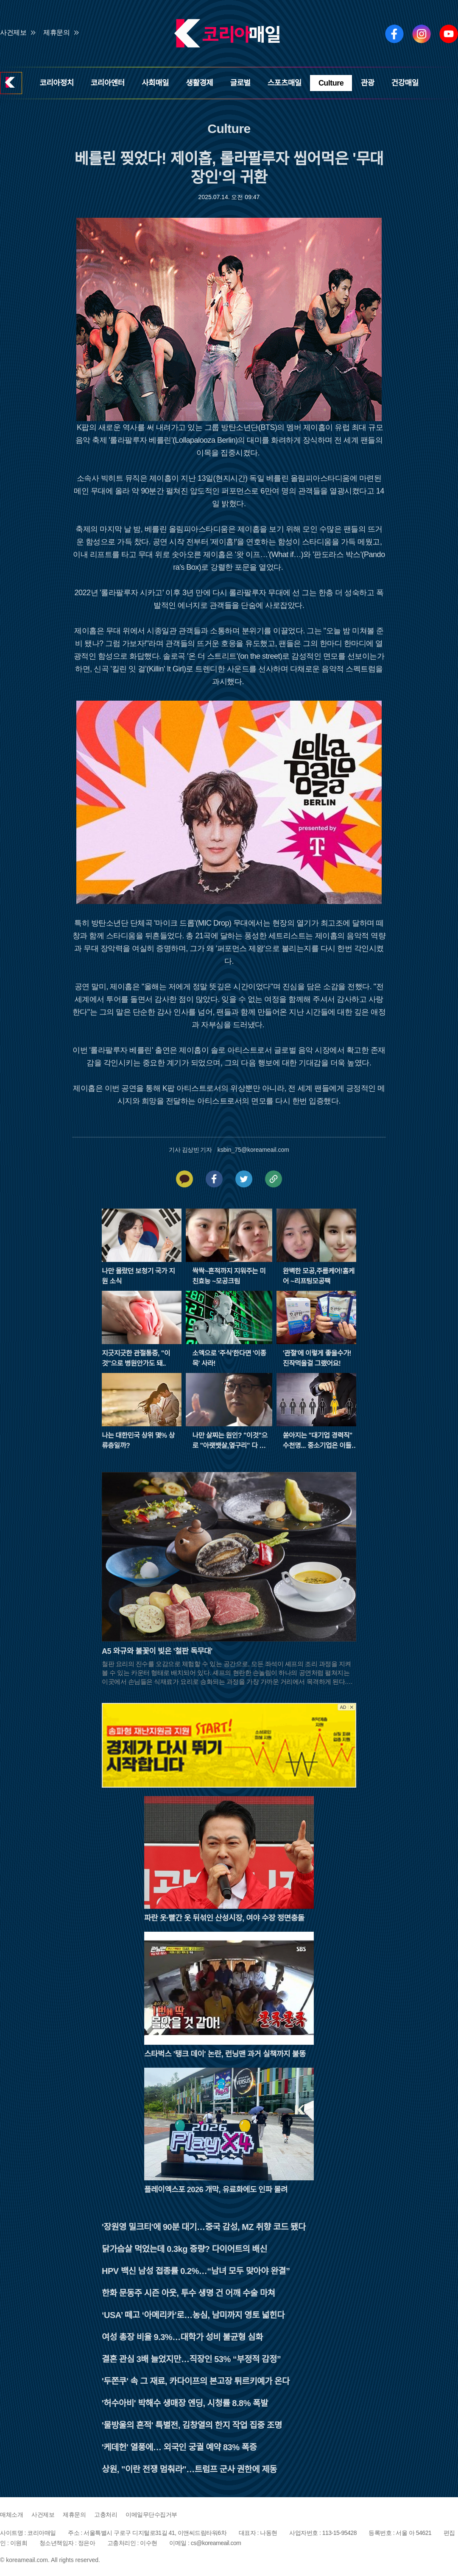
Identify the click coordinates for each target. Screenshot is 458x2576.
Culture (331, 83)
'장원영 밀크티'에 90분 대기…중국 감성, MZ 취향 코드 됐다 (204, 2227)
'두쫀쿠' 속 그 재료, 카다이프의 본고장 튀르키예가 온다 (196, 2381)
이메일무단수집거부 (151, 2514)
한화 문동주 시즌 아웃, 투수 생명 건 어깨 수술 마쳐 (188, 2293)
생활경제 (199, 83)
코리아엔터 (108, 83)
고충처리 (105, 2514)
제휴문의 (56, 32)
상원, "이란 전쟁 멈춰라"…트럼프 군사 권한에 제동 (189, 2469)
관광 (367, 83)
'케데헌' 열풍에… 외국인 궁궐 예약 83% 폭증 (179, 2447)
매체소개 (11, 2514)
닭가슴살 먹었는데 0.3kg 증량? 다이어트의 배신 (184, 2249)
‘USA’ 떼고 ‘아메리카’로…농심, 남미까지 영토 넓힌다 (193, 2315)
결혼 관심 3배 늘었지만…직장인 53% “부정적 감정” (191, 2359)
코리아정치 (56, 83)
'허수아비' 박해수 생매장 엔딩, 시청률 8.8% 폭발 (185, 2403)
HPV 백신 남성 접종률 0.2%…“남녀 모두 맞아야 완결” (196, 2271)
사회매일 (155, 83)
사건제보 (13, 32)
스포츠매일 (285, 83)
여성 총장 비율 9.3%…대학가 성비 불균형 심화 (182, 2337)
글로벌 (240, 83)
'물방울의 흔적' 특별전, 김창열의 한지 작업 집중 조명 (192, 2425)
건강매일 (405, 83)
